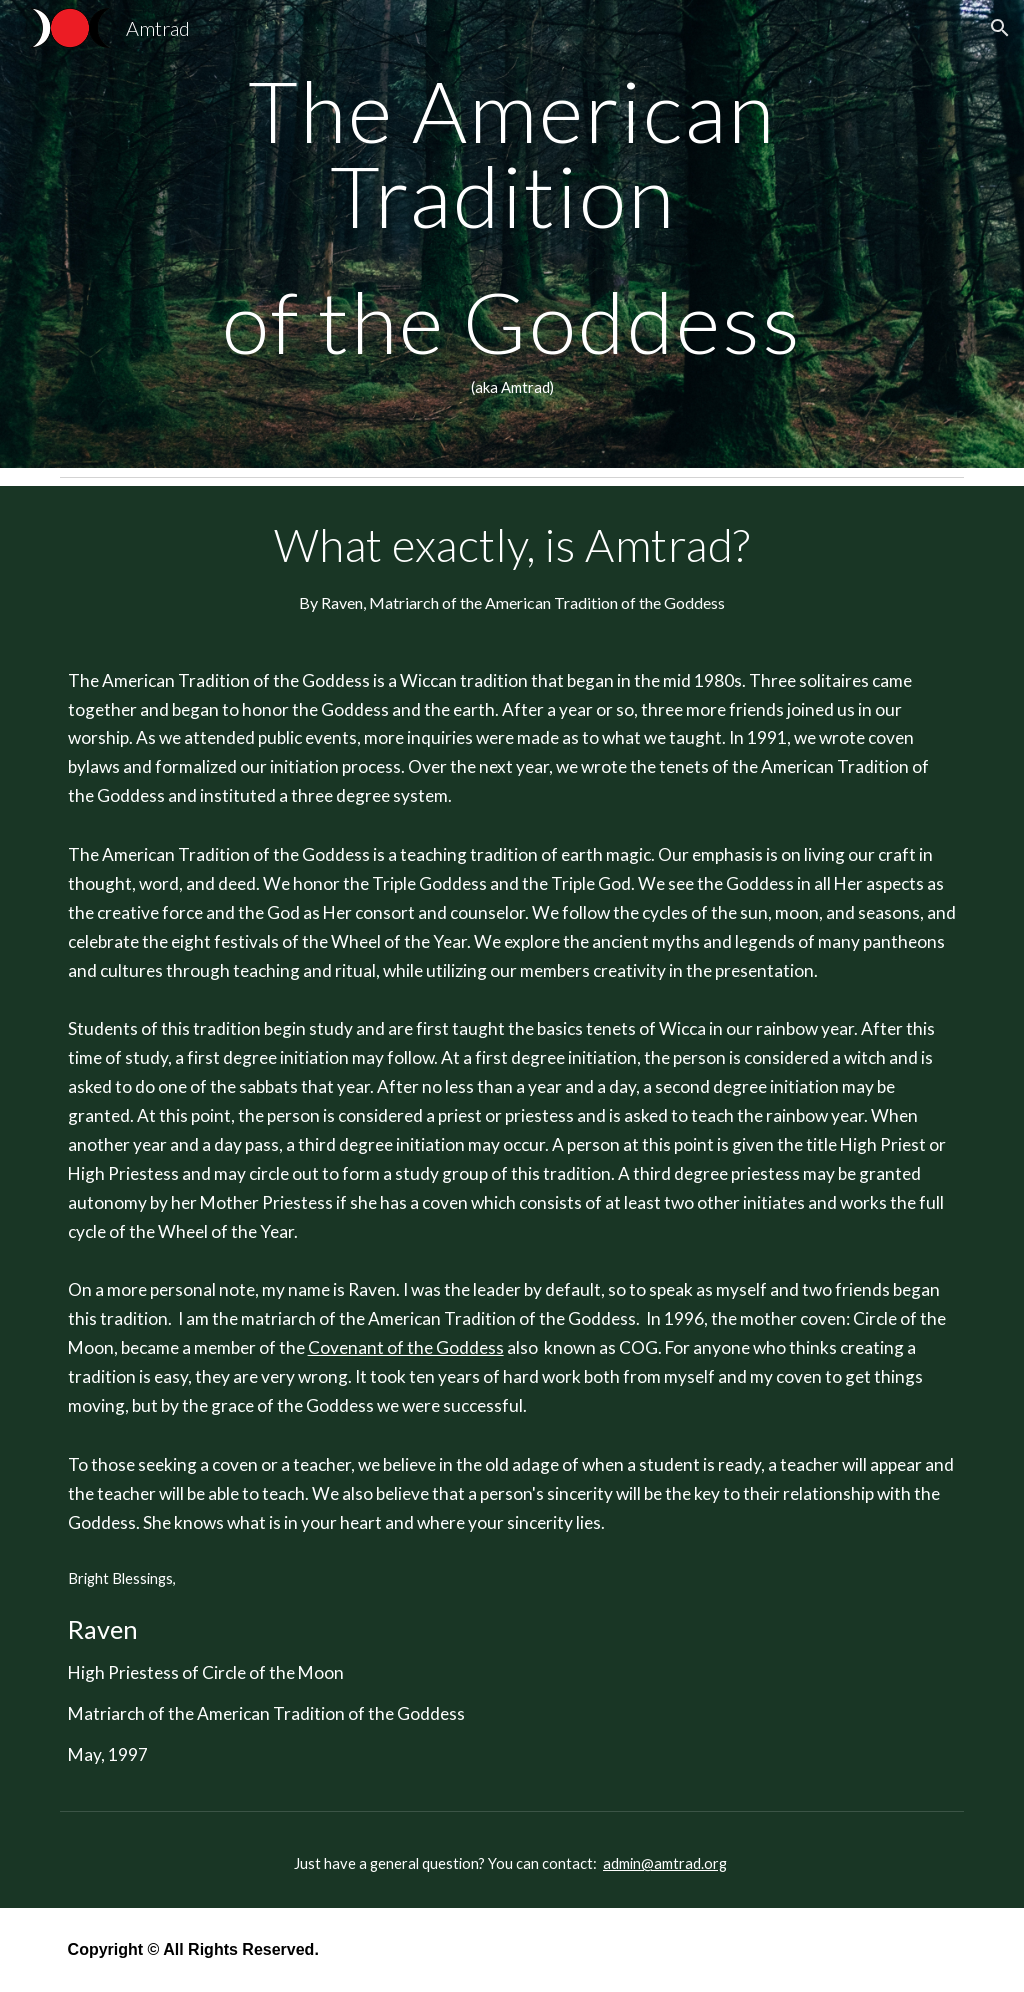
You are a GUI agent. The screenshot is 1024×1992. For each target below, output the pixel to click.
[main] (512, 234)
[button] (1000, 28)
